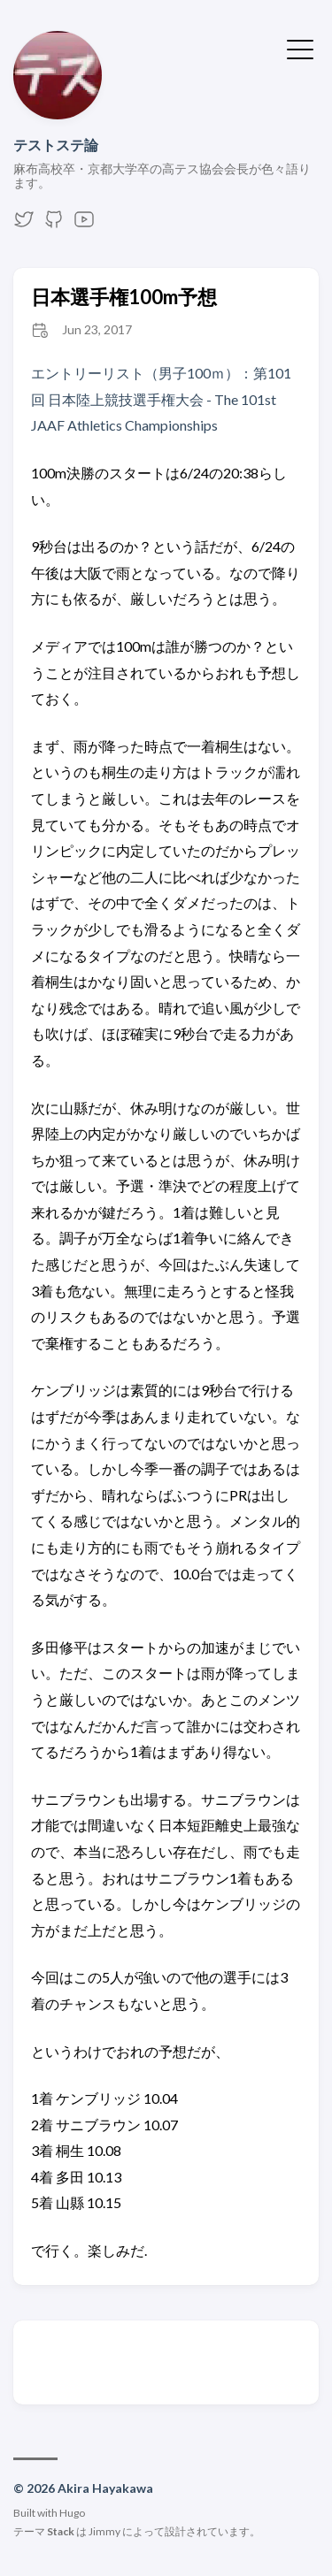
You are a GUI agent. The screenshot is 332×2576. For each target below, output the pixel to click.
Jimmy (104, 2531)
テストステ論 (55, 144)
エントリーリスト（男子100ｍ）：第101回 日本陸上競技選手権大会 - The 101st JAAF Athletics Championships (161, 398)
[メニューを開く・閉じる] (300, 48)
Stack (60, 2531)
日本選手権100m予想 (124, 297)
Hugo (72, 2512)
